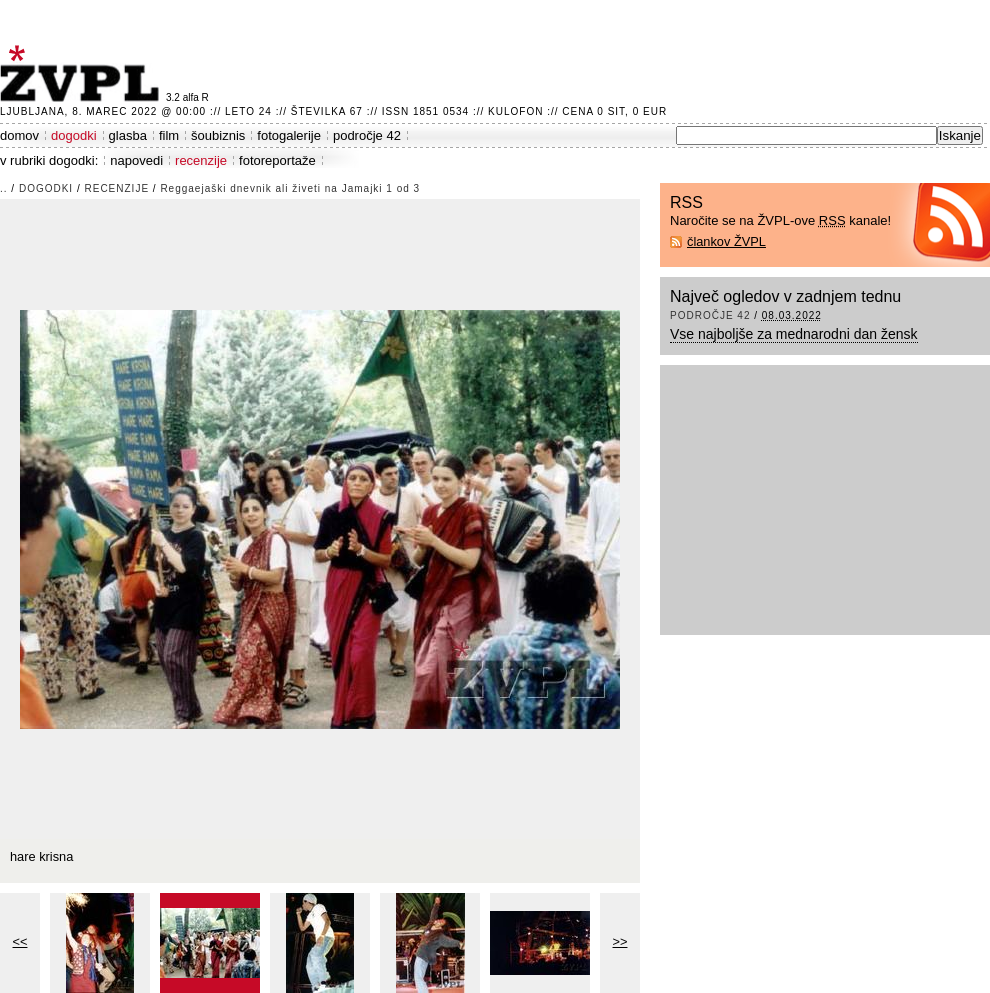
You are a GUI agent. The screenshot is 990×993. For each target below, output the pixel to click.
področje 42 (367, 135)
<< (20, 941)
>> (620, 941)
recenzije (201, 160)
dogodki (74, 135)
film (169, 135)
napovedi (136, 160)
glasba (128, 135)
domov (19, 135)
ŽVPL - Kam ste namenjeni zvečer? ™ (83, 73)
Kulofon (515, 111)
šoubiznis (218, 135)
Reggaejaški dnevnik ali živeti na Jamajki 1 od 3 (290, 188)
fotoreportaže (277, 160)
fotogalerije (289, 135)
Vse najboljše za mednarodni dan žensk (794, 334)
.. (4, 188)
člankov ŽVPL (726, 241)
